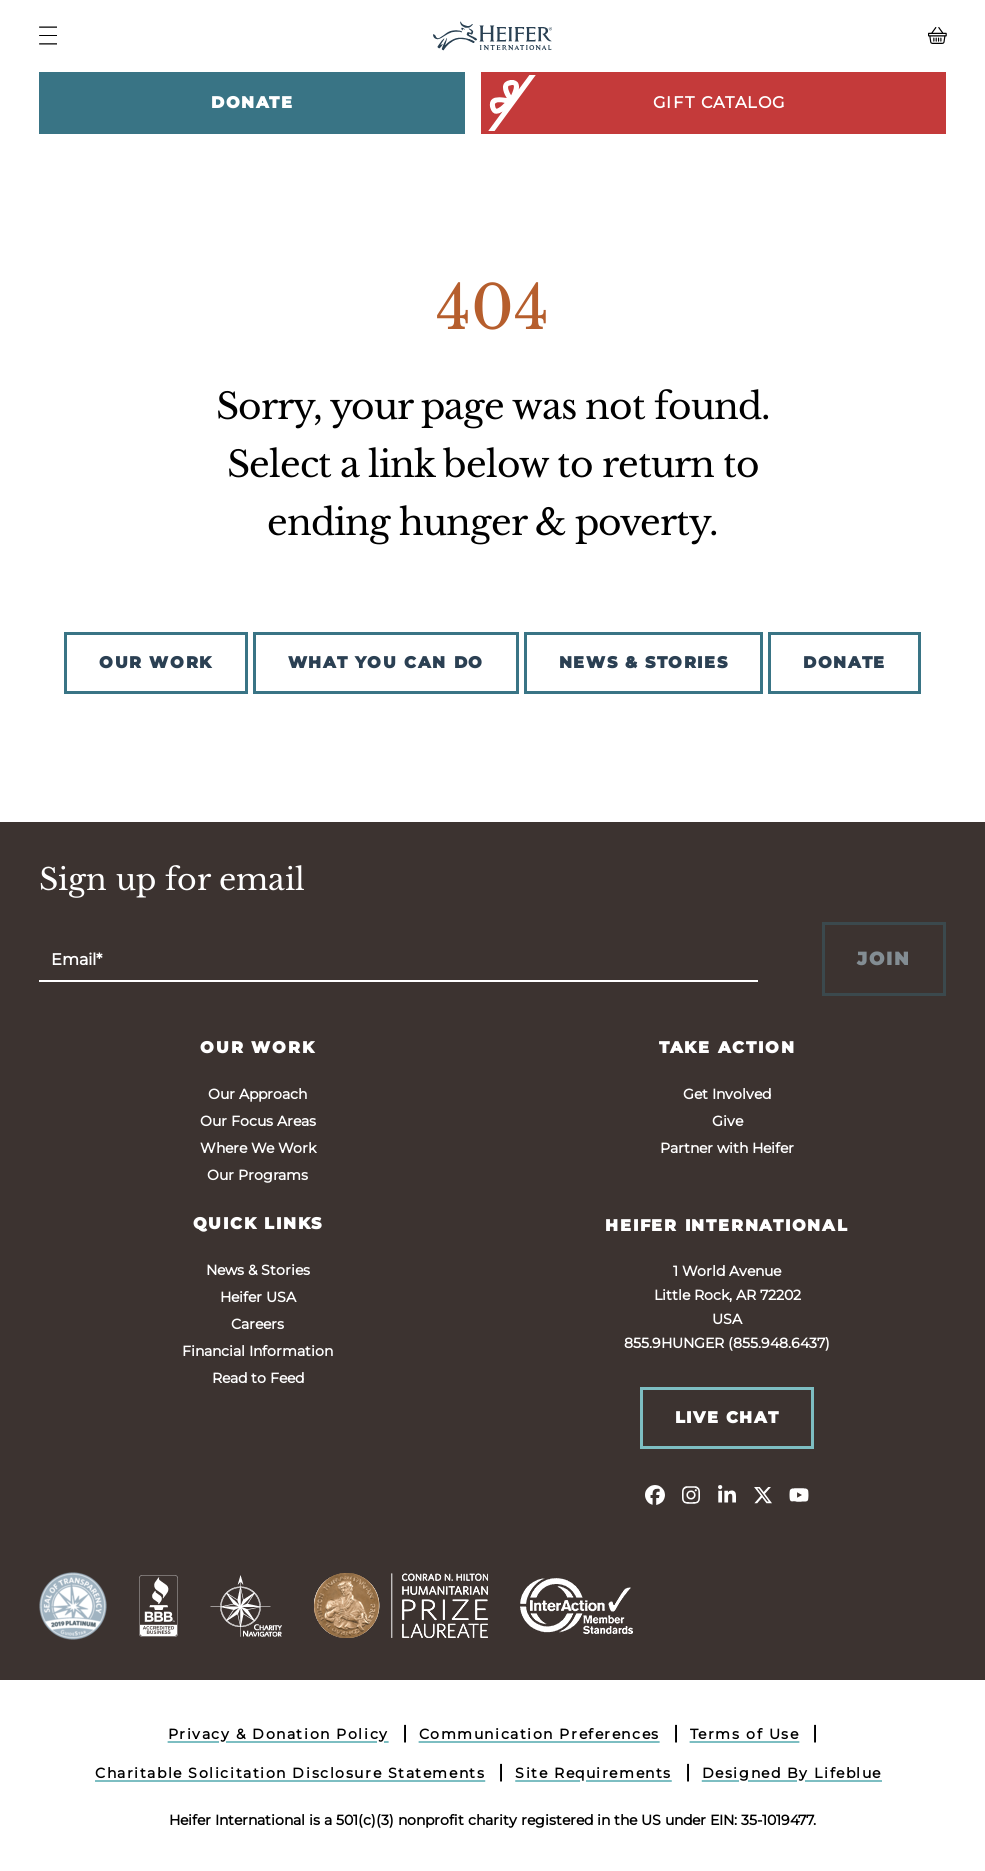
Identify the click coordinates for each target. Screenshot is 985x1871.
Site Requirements (593, 1773)
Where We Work (258, 1148)
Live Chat (727, 1417)
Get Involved (727, 1094)
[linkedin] (727, 1494)
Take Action (727, 1047)
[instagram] (691, 1494)
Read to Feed (258, 1378)
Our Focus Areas (258, 1121)
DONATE (844, 662)
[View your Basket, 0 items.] (832, 36)
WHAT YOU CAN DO (386, 662)
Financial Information (257, 1351)
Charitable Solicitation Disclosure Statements (290, 1773)
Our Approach (257, 1094)
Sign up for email (172, 880)
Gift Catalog (635, 103)
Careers (257, 1324)
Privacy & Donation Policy (278, 1734)
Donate (252, 102)
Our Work (257, 1047)
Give (727, 1121)
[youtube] (799, 1494)
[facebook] (655, 1494)
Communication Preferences (539, 1734)
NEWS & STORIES (643, 662)
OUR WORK (156, 662)
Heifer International (727, 1225)
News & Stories (258, 1270)
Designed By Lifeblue (792, 1773)
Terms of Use (745, 1734)
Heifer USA (258, 1297)
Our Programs (257, 1175)
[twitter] (763, 1494)
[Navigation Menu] (48, 35)
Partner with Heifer (727, 1148)
